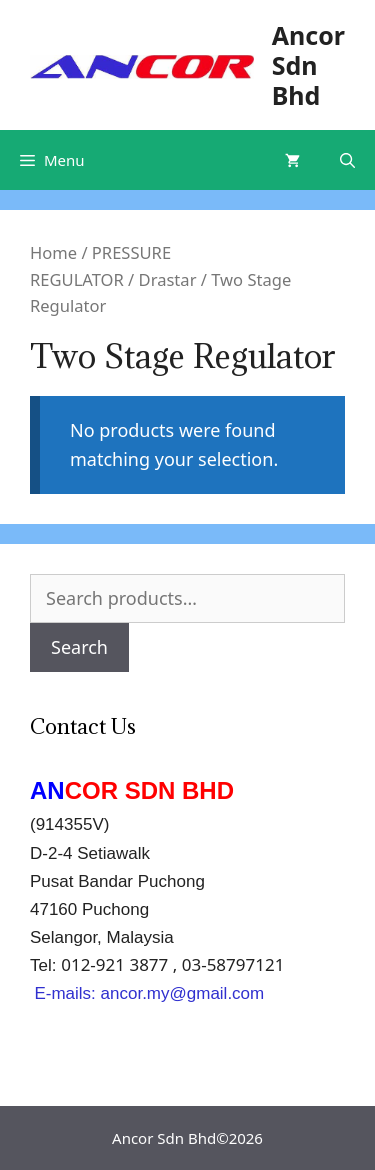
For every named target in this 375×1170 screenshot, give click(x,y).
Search (79, 647)
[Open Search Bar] (347, 160)
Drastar (168, 279)
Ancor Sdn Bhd (308, 65)
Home (53, 252)
